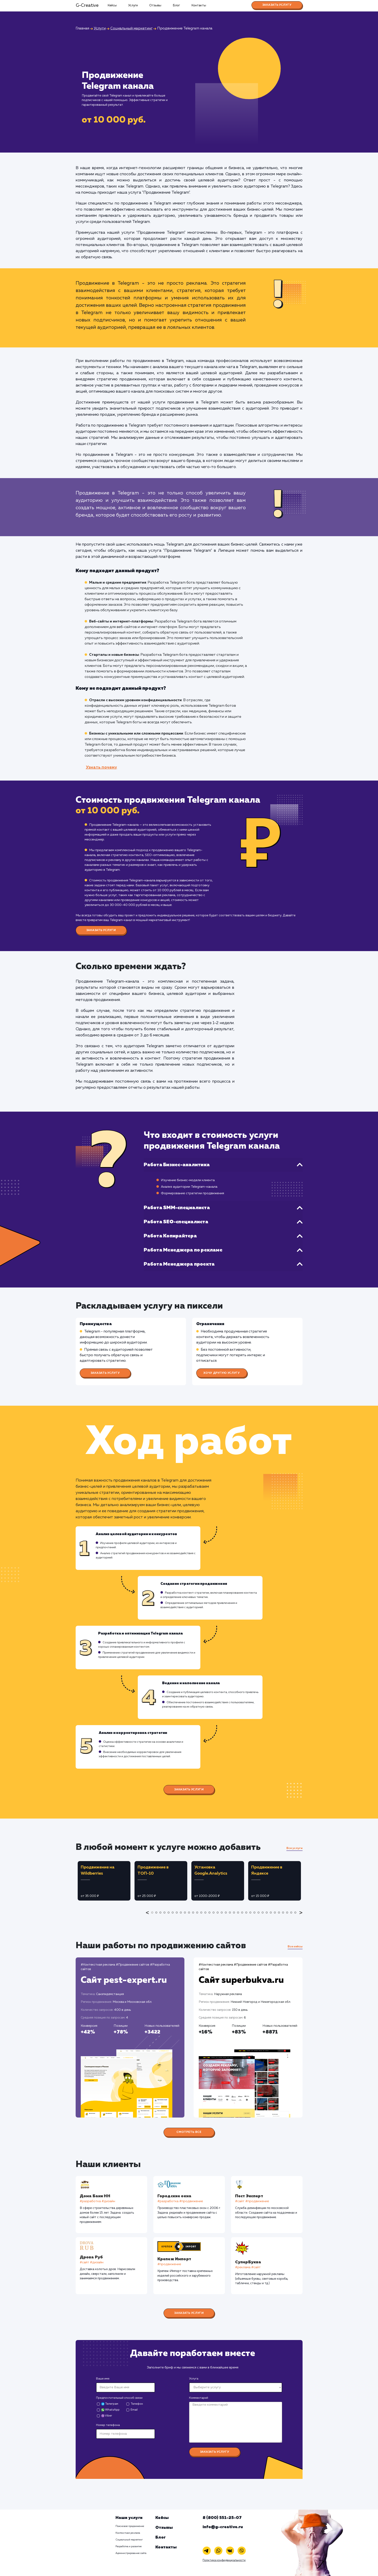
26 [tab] (255, 1915)
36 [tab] (296, 1915)
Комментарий (198, 2397)
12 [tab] (198, 1915)
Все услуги (294, 1848)
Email (134, 2409)
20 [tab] (231, 1915)
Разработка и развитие (129, 2546)
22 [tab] (239, 1915)
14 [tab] (206, 1915)
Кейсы (112, 5)
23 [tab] (243, 1915)
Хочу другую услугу (221, 1373)
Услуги (133, 5)
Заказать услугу (277, 4)
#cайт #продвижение (252, 2201)
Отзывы (155, 5)
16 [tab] (215, 1915)
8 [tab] (182, 1915)
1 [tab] (153, 1915)
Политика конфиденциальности (224, 2560)
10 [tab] (190, 1915)
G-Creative (87, 5)
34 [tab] (288, 1915)
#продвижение (169, 2264)
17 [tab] (219, 1915)
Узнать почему (101, 767)
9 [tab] (186, 1915)
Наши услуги (129, 2518)
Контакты (198, 5)
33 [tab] (284, 1915)
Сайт (124, 1980)
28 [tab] (264, 1915)
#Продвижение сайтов (132, 1964)
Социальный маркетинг (129, 2540)
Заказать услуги (101, 930)
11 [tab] (194, 1915)
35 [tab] (292, 1915)
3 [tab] (161, 1915)
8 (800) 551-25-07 (222, 2518)
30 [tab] (272, 1915)
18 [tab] (223, 1915)
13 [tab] (202, 1915)
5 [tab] (170, 1915)
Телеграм (109, 2404)
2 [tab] (157, 1915)
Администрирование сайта (131, 2553)
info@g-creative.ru (223, 2527)
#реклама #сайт (248, 2267)
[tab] (223, 1165)
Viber (106, 2416)
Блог (176, 5)
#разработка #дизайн (97, 2201)
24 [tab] (247, 1915)
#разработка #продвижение (180, 2201)
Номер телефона (108, 2425)
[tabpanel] (104, 1881)
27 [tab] (260, 1915)
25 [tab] (251, 1915)
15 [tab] (211, 1915)
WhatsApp (110, 2410)
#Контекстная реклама (98, 1964)
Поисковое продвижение (130, 2526)
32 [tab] (280, 1915)
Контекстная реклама (128, 2533)
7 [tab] (178, 1915)
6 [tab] (174, 1915)
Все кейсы (295, 1946)
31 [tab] (276, 1915)
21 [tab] (235, 1915)
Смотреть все (188, 2132)
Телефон (137, 2403)
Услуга (193, 2378)
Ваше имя (102, 2378)
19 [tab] (227, 1915)
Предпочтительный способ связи (119, 2397)
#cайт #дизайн (91, 2262)
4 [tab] (166, 1915)
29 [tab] (268, 1915)
